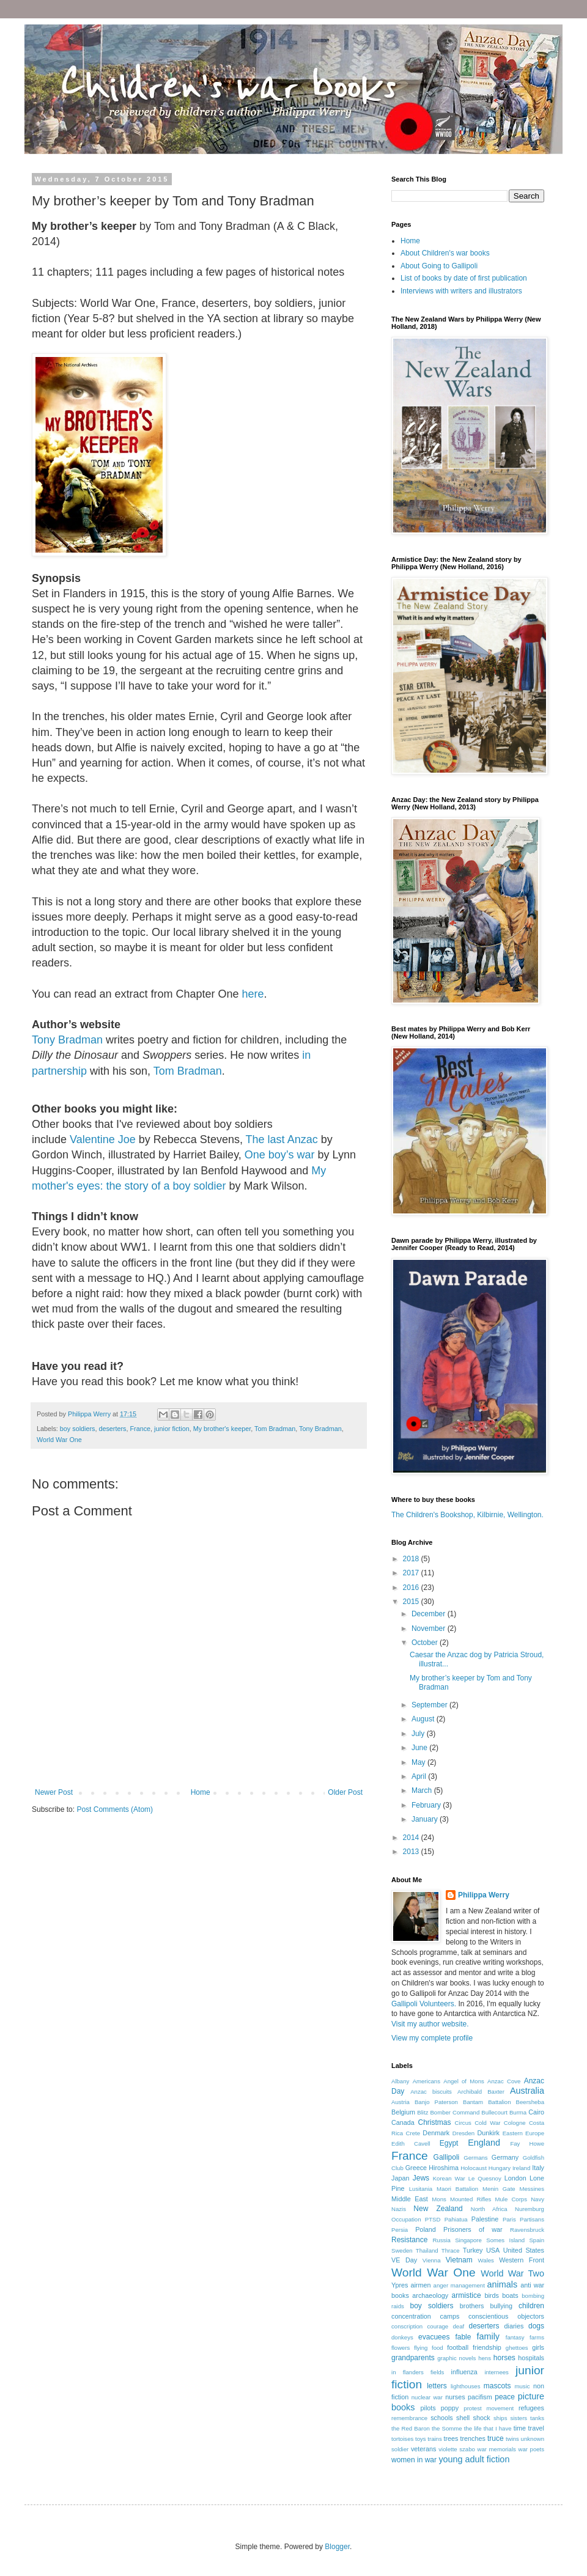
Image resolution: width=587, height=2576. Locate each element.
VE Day (404, 2260)
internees (496, 2372)
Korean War (449, 2178)
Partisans (532, 2219)
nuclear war (427, 2397)
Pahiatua (456, 2219)
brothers (472, 2305)
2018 (412, 1559)
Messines (531, 2188)
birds (491, 2295)
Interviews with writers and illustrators (461, 291)
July (419, 1733)
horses (504, 2357)
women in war (414, 2460)
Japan (400, 2178)
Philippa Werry (483, 1895)
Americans (426, 2081)
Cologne (515, 2122)
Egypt (449, 2143)
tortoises (402, 2438)
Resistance (409, 2240)
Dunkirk (488, 2132)
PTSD (433, 2219)
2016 (412, 1587)
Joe (125, 1139)
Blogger (337, 2546)
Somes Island (505, 2240)
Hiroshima (444, 2167)
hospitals (531, 2357)
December (430, 1614)
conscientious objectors (506, 2316)
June (420, 1747)
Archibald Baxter (480, 2091)
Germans (475, 2157)
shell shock (473, 2417)
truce (495, 2438)
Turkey (473, 2250)
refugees (531, 2408)
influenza (464, 2371)
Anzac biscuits (431, 2091)
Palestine (484, 2219)
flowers (400, 2347)
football (457, 2347)
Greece (416, 2167)
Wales (486, 2260)
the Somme (447, 2428)
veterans (423, 2449)
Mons (439, 2199)
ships (500, 2418)
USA (493, 2250)
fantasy (515, 2337)
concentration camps (425, 2316)
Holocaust (473, 2168)
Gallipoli (447, 2157)
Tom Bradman (187, 1071)
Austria (400, 2102)
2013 (412, 1851)
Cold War (487, 2122)
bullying (501, 2305)
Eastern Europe (523, 2133)
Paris (509, 2219)
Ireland (521, 2168)
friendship (487, 2347)
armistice (466, 2295)
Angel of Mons (463, 2081)
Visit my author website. (430, 2024)
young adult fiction (473, 2459)
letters (437, 2386)
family (488, 2336)
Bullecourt (494, 2112)
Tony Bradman (67, 1040)
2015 (412, 1601)
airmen (420, 2285)
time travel (529, 2428)
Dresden (463, 2133)
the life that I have (488, 2428)
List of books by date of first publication (464, 278)
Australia (527, 2091)
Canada (403, 2122)
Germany (505, 2157)
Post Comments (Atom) (114, 1809)
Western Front (521, 2260)
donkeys (402, 2337)
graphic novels (456, 2358)
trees (450, 2438)
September (430, 1705)
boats (510, 2295)
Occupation (406, 2219)
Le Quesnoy (484, 2178)
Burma (517, 2112)
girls (538, 2347)
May (419, 1762)
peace (505, 2397)
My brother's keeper (222, 1428)
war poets (531, 2449)
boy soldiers (77, 1428)
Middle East (409, 2198)
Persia (399, 2229)
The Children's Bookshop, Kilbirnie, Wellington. (467, 1515)
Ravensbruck (527, 2229)
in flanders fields (417, 2372)
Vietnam (459, 2260)
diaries (514, 2326)
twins (512, 2438)
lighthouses (466, 2386)
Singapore (468, 2240)
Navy (537, 2199)
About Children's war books (445, 253)
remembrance (409, 2418)
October (426, 1642)
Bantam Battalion (487, 2102)
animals (502, 2284)
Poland (425, 2229)
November (430, 1628)
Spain (536, 2240)
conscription (407, 2326)
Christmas (434, 2122)
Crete (413, 2133)
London (515, 2178)
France (140, 1428)
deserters (112, 1428)
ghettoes (517, 2347)
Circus (463, 2122)
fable (463, 2337)
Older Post (345, 1792)
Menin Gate (498, 2188)
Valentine (92, 1139)
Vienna (432, 2260)
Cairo (536, 2112)
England (484, 2142)
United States (523, 2250)
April (420, 1776)
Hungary (500, 2168)
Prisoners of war (473, 2229)
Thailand (427, 2250)
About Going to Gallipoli (439, 266)
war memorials (497, 2449)
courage (438, 2326)
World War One (59, 1439)
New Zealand (437, 2208)
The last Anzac (282, 1139)
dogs (536, 2326)
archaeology (430, 2295)
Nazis (398, 2209)
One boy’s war (280, 1155)
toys (420, 2438)
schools (441, 2417)
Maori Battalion (457, 2188)
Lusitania (420, 2188)
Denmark (436, 2132)
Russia (441, 2240)
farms (537, 2337)
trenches (472, 2438)
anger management (459, 2285)
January (426, 1819)
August (424, 1719)
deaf (459, 2326)
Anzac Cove (503, 2081)
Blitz (422, 2112)
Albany (400, 2081)
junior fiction (172, 1428)
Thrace (450, 2250)
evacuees (433, 2337)
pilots (428, 2408)
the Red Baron (410, 2428)
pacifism (480, 2397)
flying (420, 2347)
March (423, 1790)
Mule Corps (511, 2199)
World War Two (512, 2273)
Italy (538, 2167)
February (427, 1805)
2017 (412, 1573)
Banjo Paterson (436, 2102)
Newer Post (54, 1792)
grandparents (413, 2357)
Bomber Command (454, 2112)
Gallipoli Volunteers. (423, 2004)
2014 (412, 1837)
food (437, 2347)
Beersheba (530, 2102)
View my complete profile (432, 2038)
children (531, 2306)
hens (484, 2358)
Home (200, 1792)
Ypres (399, 2285)
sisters (518, 2418)
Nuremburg (529, 2209)
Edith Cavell (410, 2143)
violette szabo (456, 2449)
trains (434, 2438)
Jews (421, 2178)
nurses (455, 2397)
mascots (497, 2386)
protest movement (488, 2408)
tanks (537, 2418)
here (253, 994)
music (522, 2386)
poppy (450, 2408)
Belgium (403, 2112)
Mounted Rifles (470, 2199)
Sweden (402, 2250)
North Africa (489, 2209)
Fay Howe (527, 2143)
